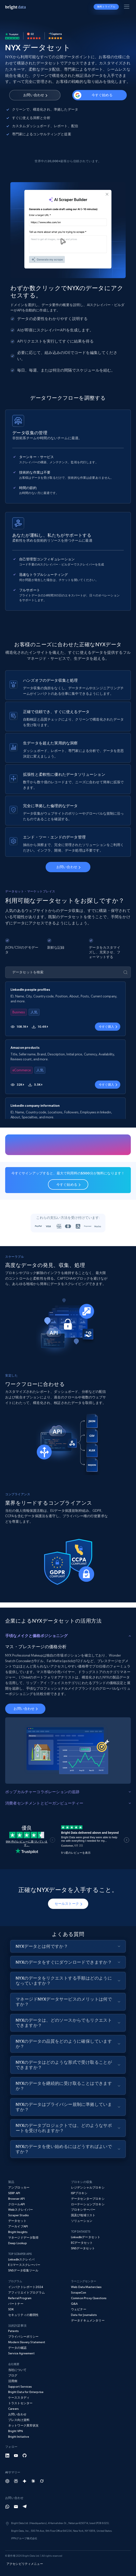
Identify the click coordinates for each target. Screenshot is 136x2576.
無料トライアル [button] (106, 6)
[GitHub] (24, 2455)
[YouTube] (16, 2455)
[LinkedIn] (7, 2455)
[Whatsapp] (7, 2506)
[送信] (125, 972)
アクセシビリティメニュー (24, 2563)
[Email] (16, 2506)
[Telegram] (24, 2506)
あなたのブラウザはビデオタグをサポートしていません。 (68, 230)
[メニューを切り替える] (127, 7)
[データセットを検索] (64, 972)
